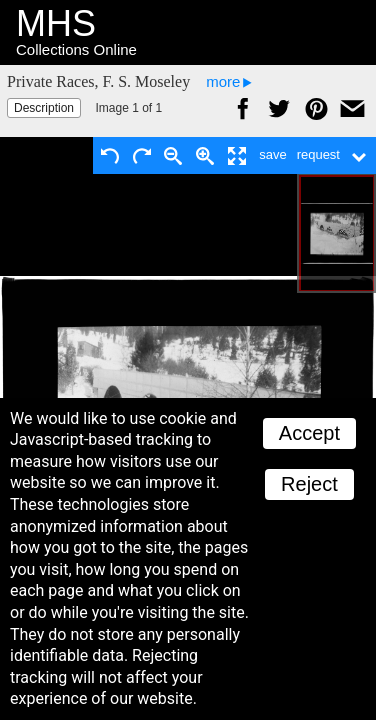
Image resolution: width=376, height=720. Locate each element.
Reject (309, 484)
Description (44, 108)
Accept (309, 433)
